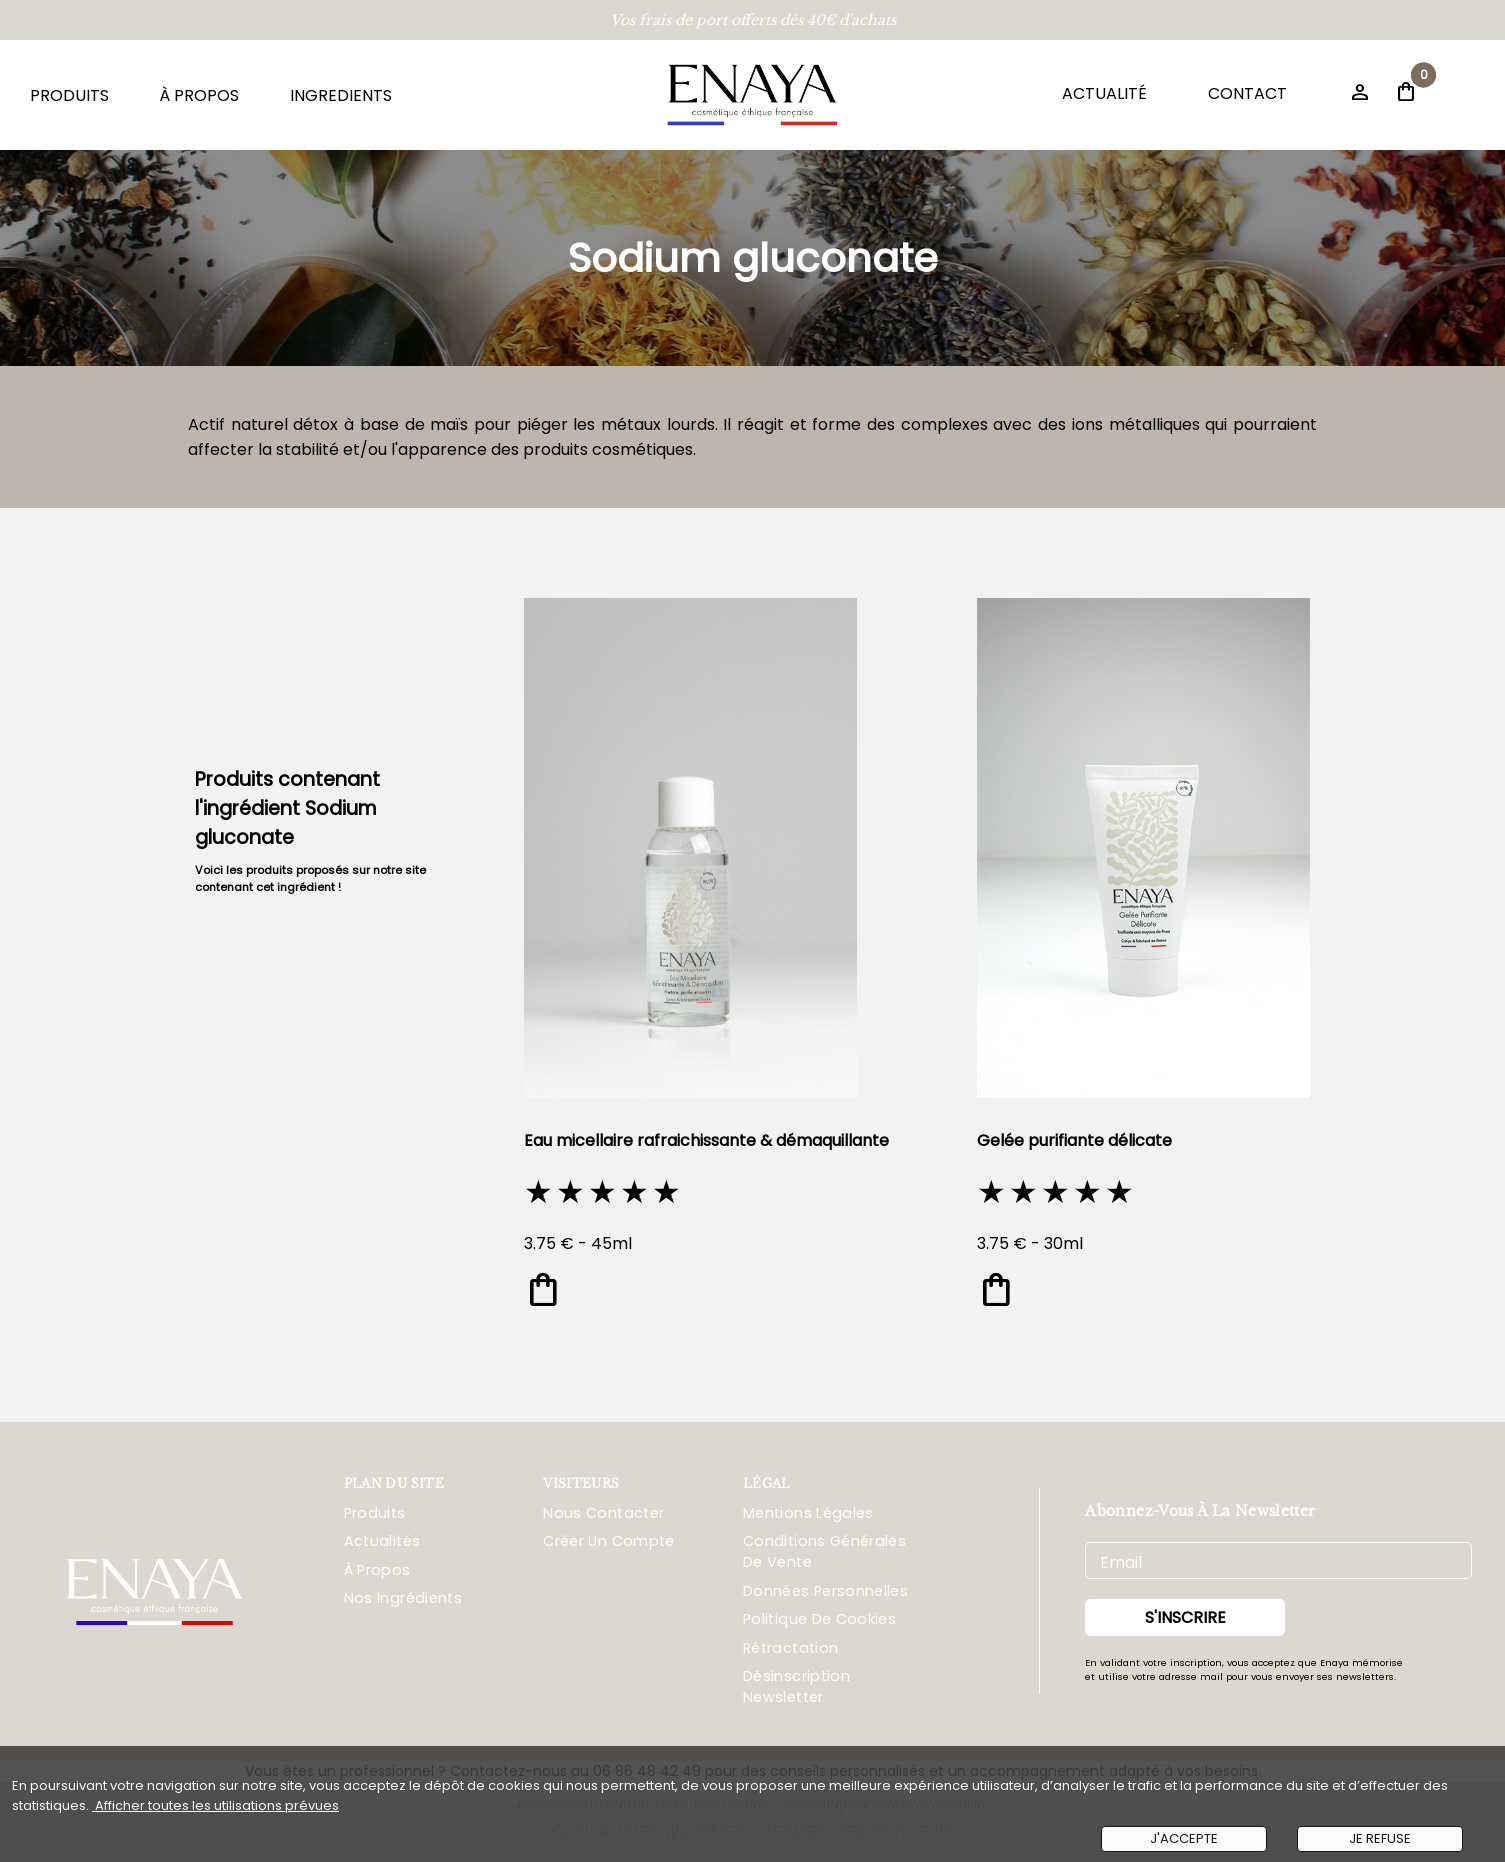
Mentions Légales (808, 1513)
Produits (375, 1513)
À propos (377, 1570)
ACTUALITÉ (1104, 93)
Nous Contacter (603, 1513)
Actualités (382, 1541)
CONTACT (1247, 93)
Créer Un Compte (608, 1541)
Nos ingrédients (403, 1598)
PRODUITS (69, 95)
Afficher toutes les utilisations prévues (215, 1805)
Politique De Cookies (819, 1619)
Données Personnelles (825, 1591)
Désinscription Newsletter (796, 1686)
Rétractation (790, 1648)
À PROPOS (199, 95)
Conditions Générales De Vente (824, 1551)
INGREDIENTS (341, 95)
